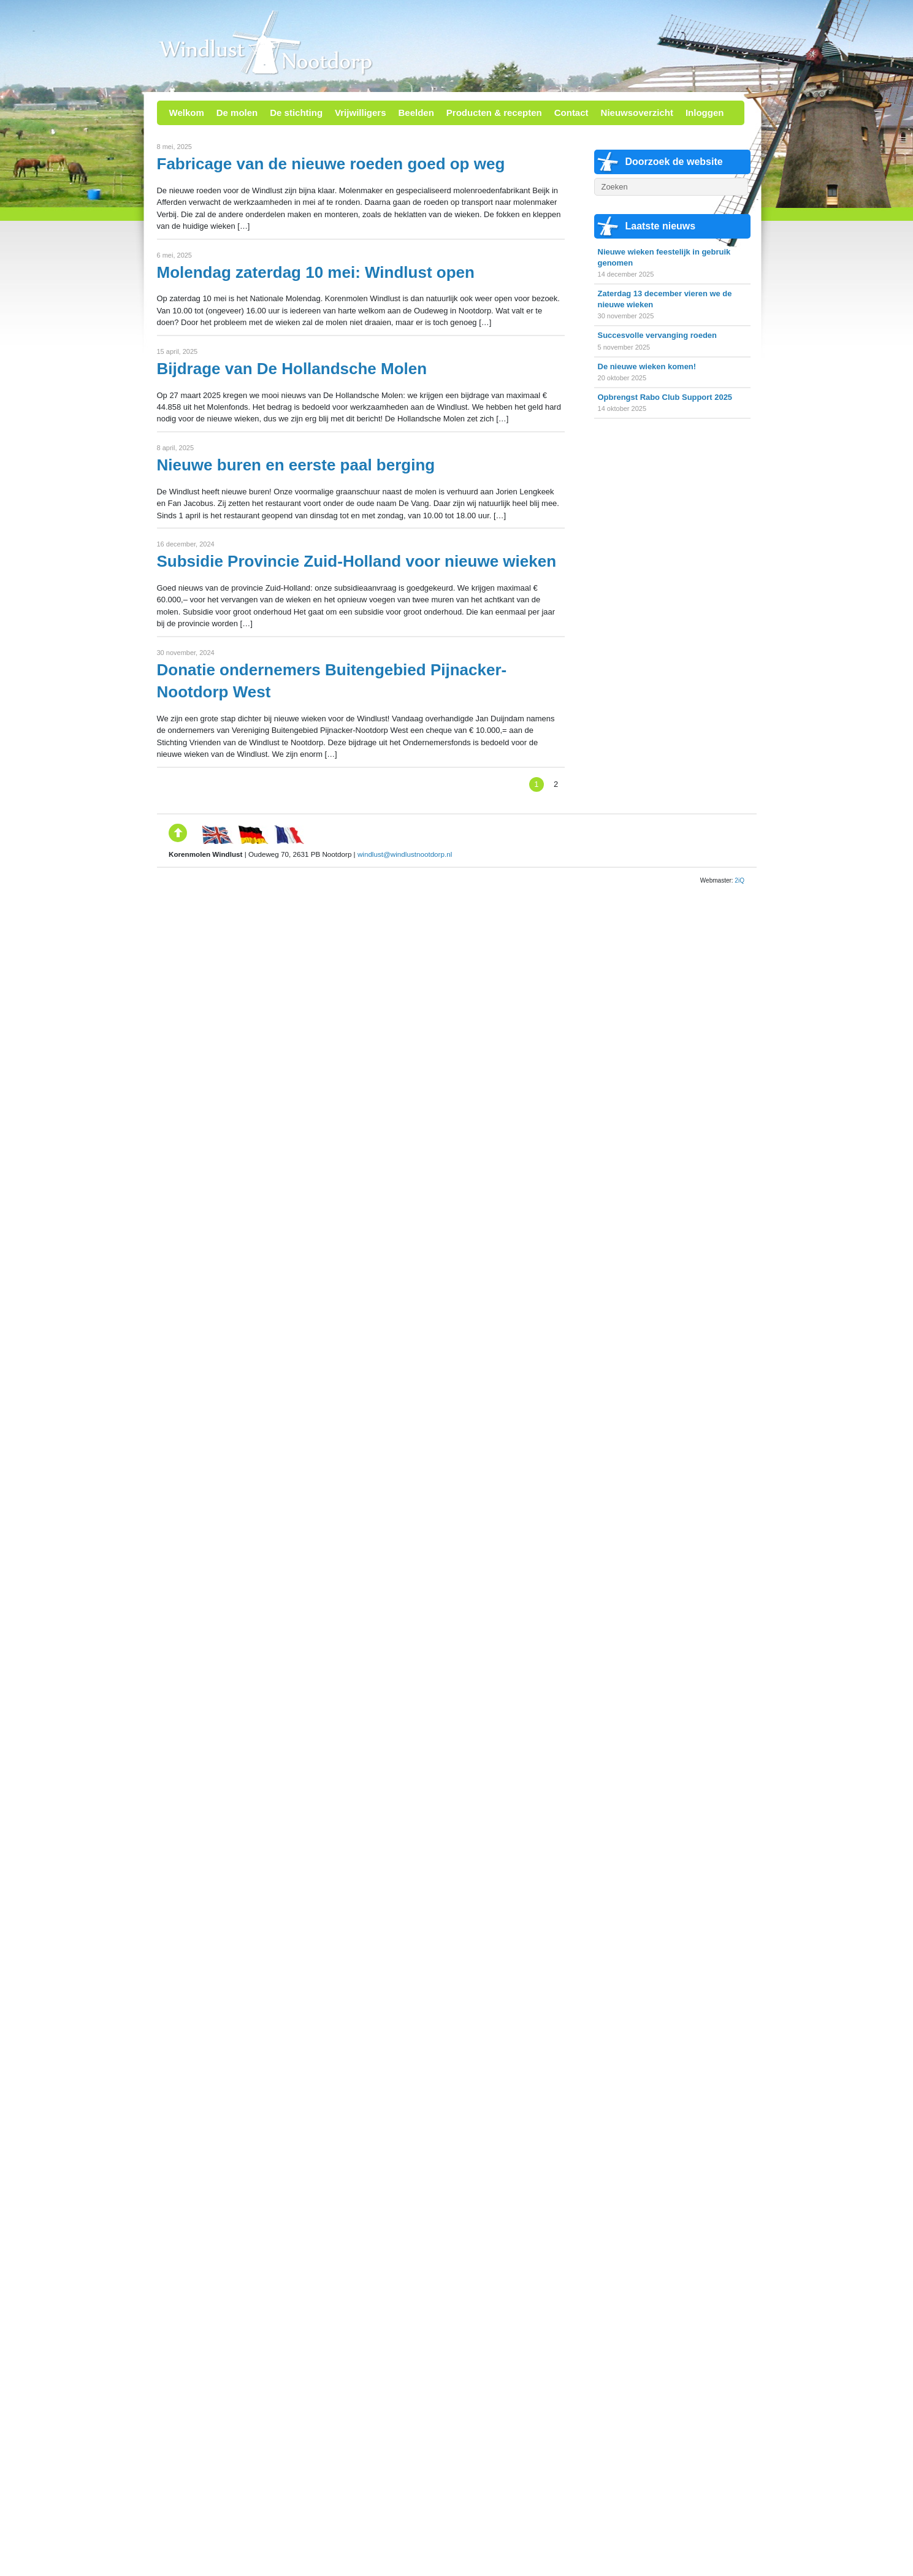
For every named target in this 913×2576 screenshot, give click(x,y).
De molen (237, 112)
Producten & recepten (494, 112)
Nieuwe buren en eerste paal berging (296, 465)
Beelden (416, 112)
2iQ (739, 880)
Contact (571, 112)
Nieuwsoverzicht (637, 112)
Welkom (186, 112)
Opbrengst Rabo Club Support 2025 (665, 397)
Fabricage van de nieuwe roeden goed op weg (331, 164)
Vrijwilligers (360, 112)
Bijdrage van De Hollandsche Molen (292, 368)
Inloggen (705, 112)
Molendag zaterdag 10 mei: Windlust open (316, 272)
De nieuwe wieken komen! (647, 366)
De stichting (296, 112)
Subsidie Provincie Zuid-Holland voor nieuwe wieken (357, 561)
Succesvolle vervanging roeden (657, 335)
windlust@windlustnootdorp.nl (404, 854)
